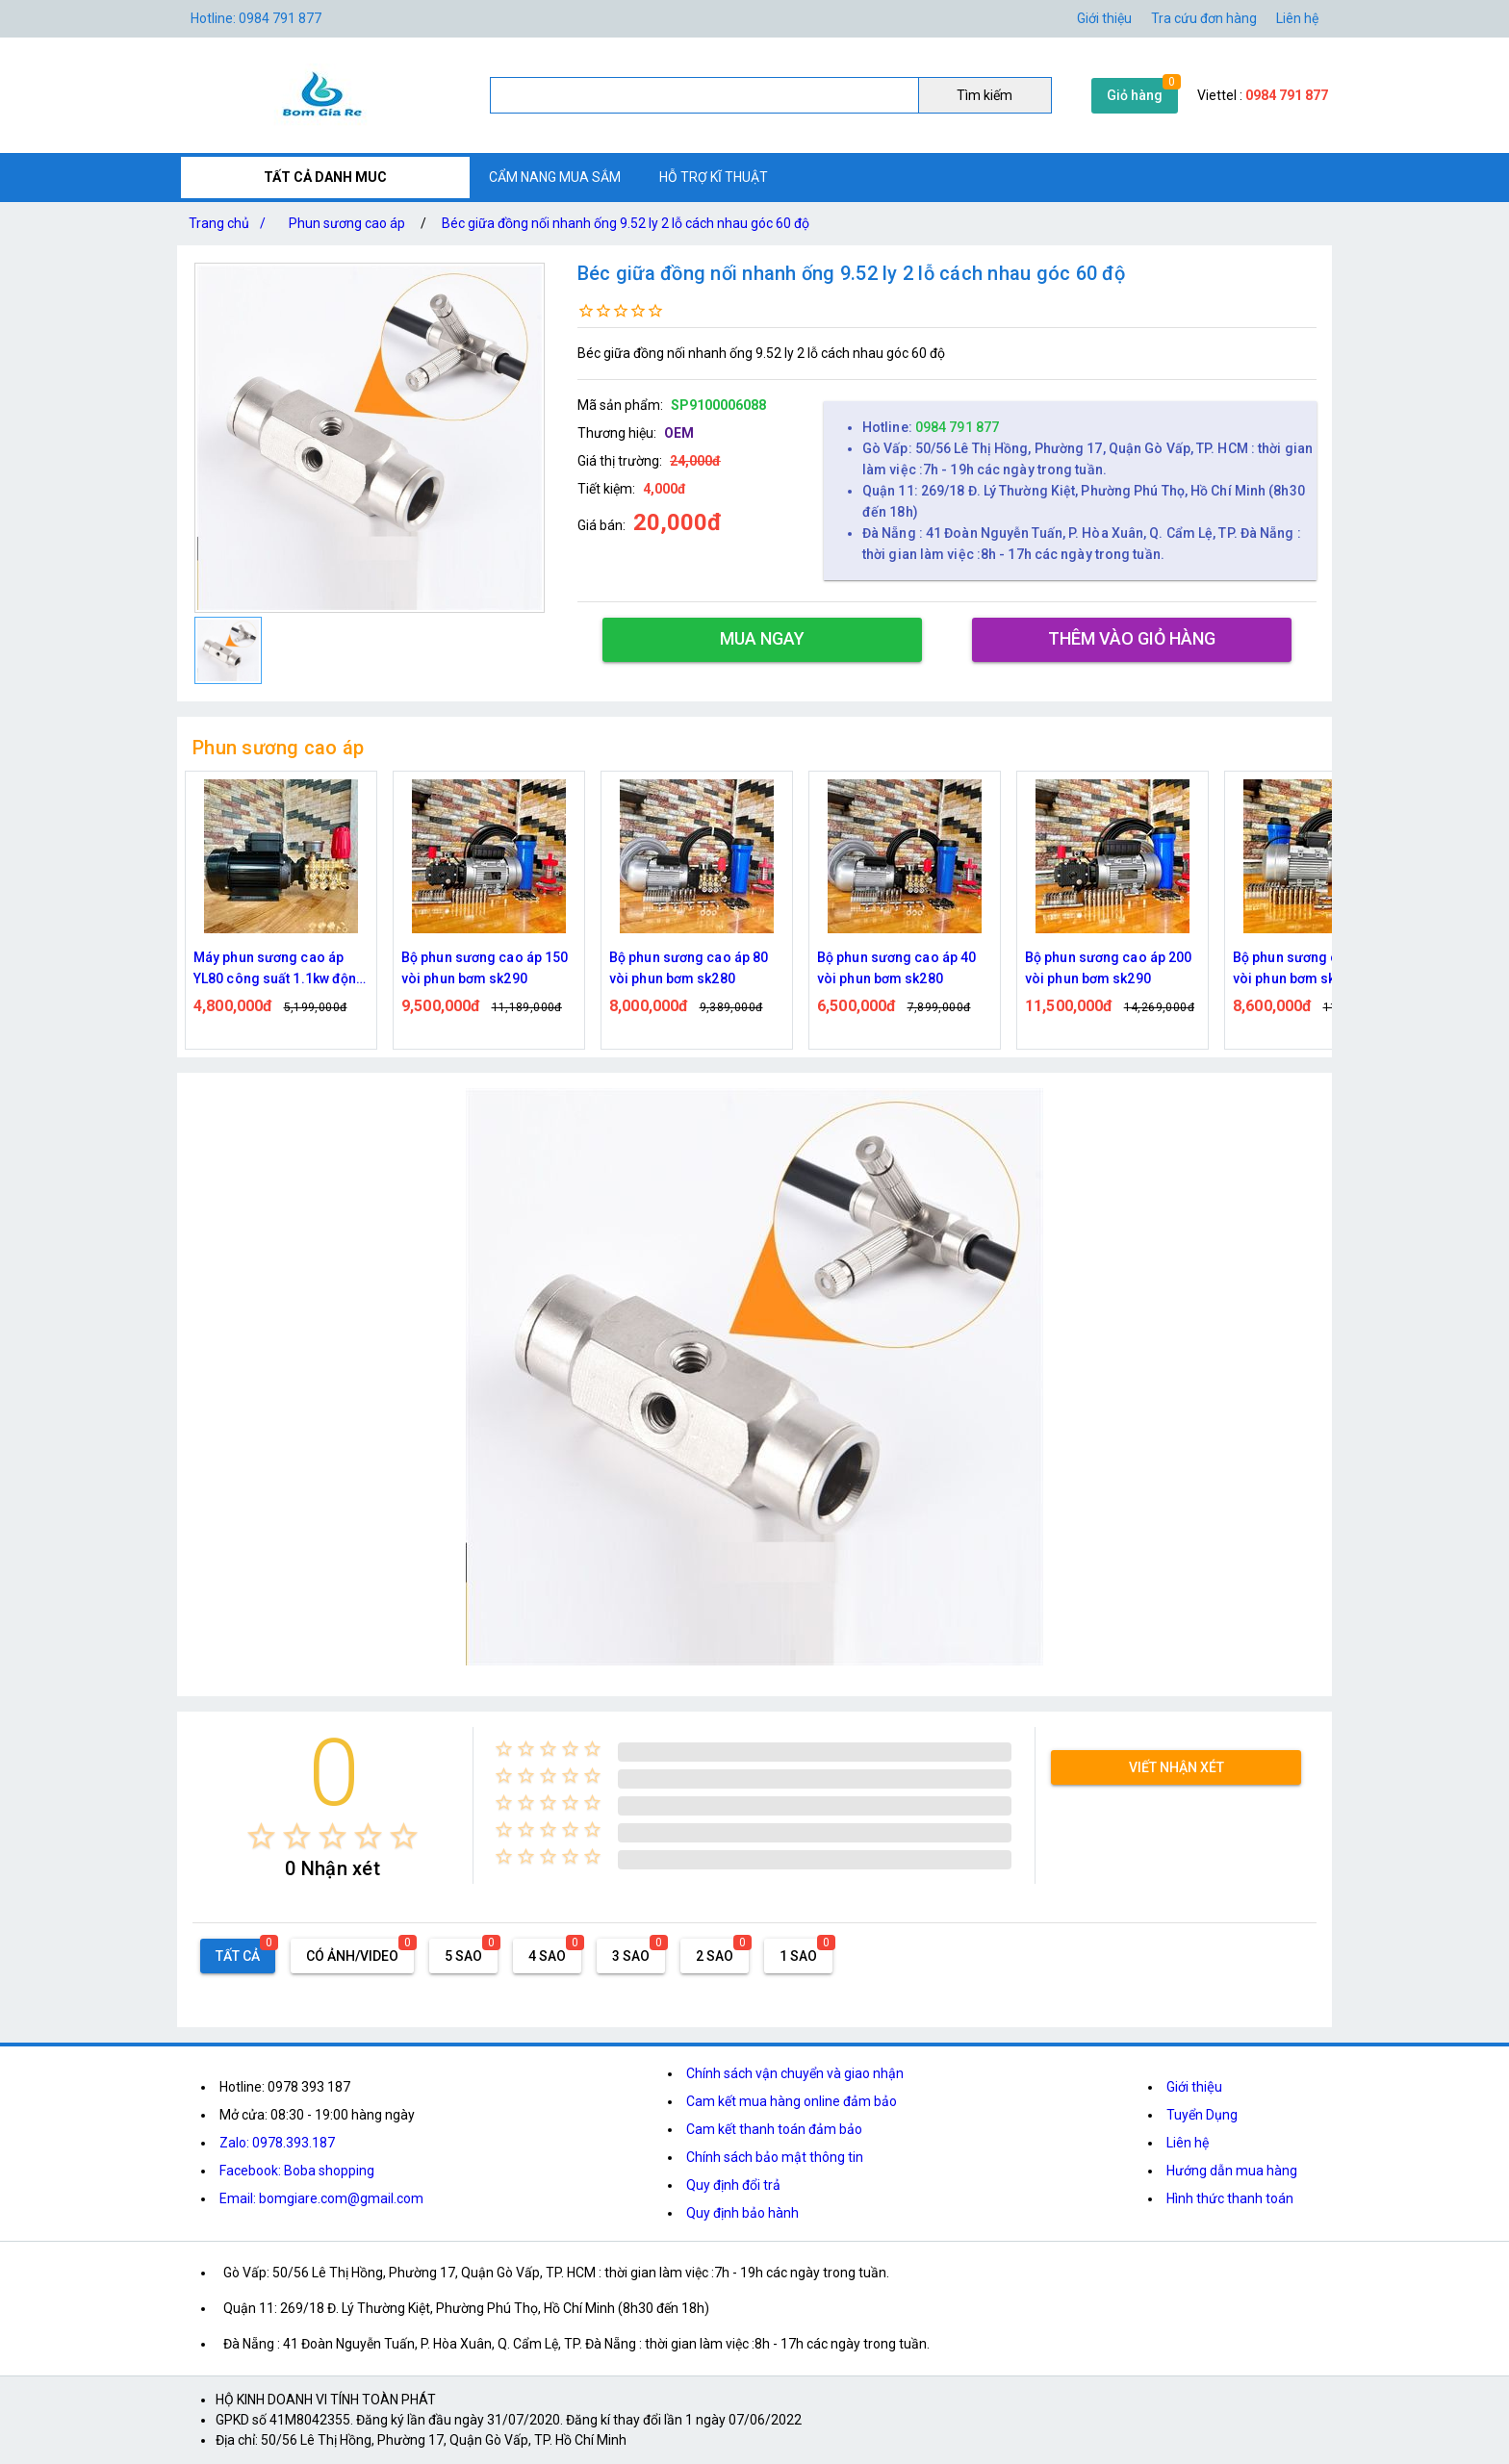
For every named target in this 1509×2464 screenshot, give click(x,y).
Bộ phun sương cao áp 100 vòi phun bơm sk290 (1316, 968)
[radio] (261, 1836)
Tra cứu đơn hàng (1204, 18)
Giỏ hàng (1135, 95)
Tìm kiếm (984, 95)
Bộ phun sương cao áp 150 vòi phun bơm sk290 (484, 968)
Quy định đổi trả (733, 2185)
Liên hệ (1297, 18)
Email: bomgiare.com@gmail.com (321, 2198)
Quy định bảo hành (742, 2213)
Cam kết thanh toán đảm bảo (774, 2129)
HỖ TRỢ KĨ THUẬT (713, 177)
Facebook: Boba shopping (296, 2170)
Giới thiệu (1194, 2087)
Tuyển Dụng (1202, 2114)
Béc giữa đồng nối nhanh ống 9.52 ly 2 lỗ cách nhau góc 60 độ (625, 223)
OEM (679, 433)
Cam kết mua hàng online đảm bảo (791, 2101)
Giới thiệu (1104, 18)
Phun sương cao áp (347, 223)
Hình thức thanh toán (1229, 2198)
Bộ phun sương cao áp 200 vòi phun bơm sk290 (1108, 968)
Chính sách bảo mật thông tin (774, 2157)
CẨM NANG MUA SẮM (555, 177)
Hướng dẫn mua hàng (1231, 2170)
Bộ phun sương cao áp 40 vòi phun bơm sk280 (896, 968)
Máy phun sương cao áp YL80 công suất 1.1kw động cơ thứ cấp (279, 969)
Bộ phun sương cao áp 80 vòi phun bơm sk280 (688, 968)
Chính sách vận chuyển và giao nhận (795, 2073)
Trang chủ (231, 223)
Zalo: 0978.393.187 (277, 2142)
